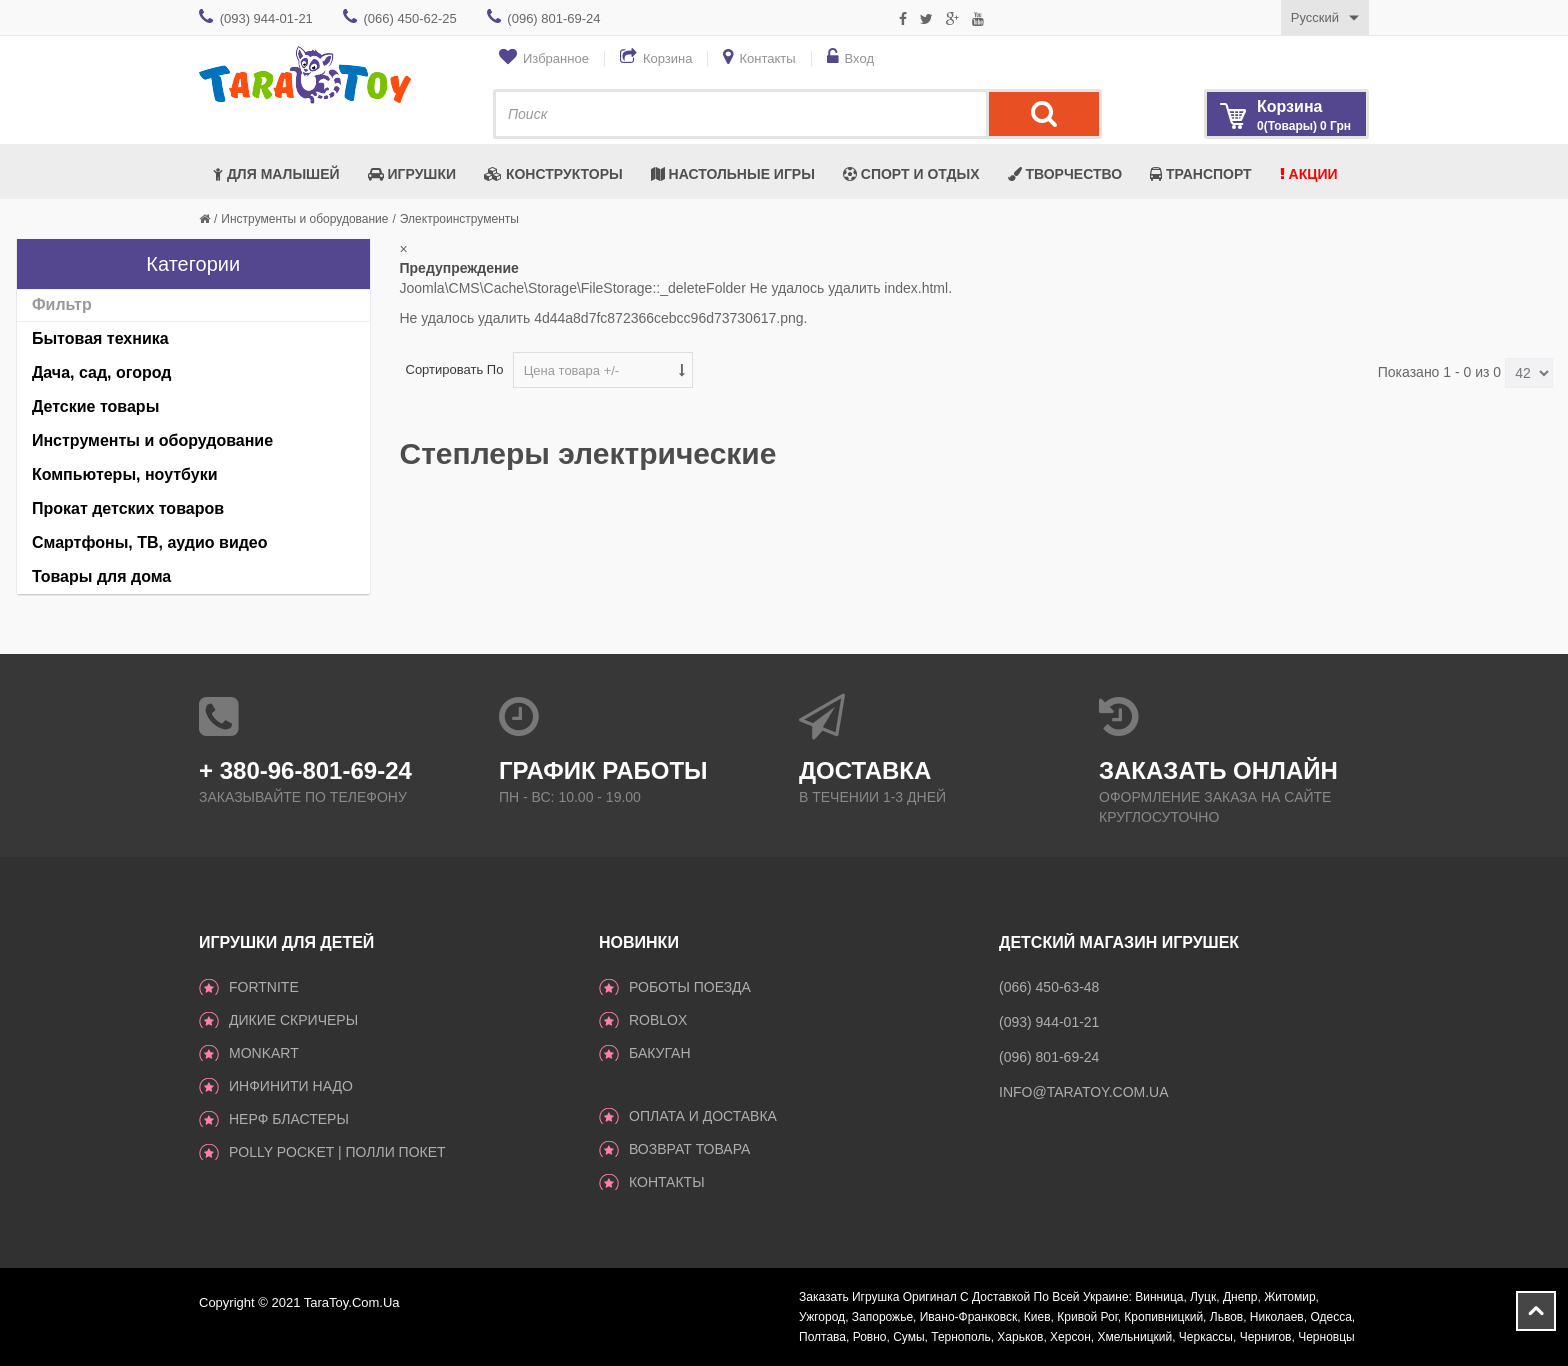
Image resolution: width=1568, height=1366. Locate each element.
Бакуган (660, 1053)
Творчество (1065, 174)
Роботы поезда (690, 987)
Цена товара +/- (572, 370)
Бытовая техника (100, 338)
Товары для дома (101, 576)
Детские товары (95, 406)
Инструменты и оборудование (304, 219)
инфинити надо (291, 1086)
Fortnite (264, 987)
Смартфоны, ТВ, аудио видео (150, 542)
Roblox (658, 1020)
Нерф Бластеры (289, 1119)
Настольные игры (733, 174)
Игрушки (412, 174)
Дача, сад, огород (102, 372)
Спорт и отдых (911, 174)
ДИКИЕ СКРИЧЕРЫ (293, 1020)
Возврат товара (689, 1149)
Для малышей (276, 174)
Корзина (668, 58)
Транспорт (1201, 174)
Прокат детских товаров (128, 508)
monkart (264, 1053)
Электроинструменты (459, 219)
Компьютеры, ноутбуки (125, 474)
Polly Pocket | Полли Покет (337, 1152)
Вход (859, 58)
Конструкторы (553, 174)
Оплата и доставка (703, 1116)
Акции (1309, 174)
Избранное (556, 58)
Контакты (767, 58)
